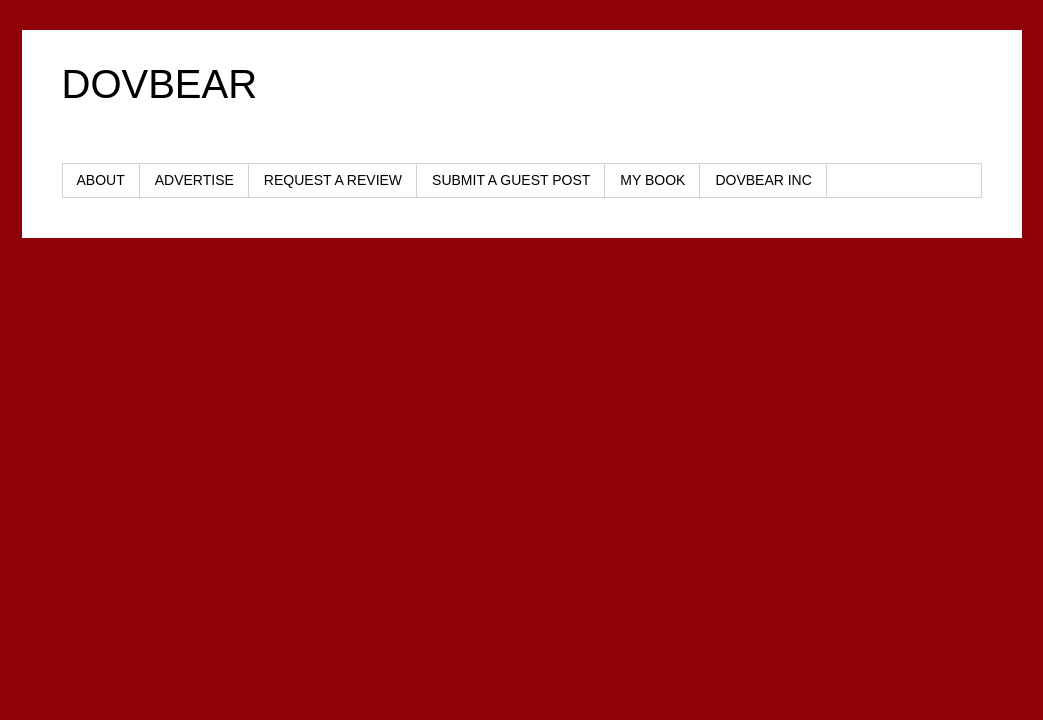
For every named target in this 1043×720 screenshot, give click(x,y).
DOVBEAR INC (763, 180)
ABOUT (101, 180)
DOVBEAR (160, 84)
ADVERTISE (194, 180)
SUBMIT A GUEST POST (511, 180)
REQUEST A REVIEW (333, 180)
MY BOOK (652, 180)
